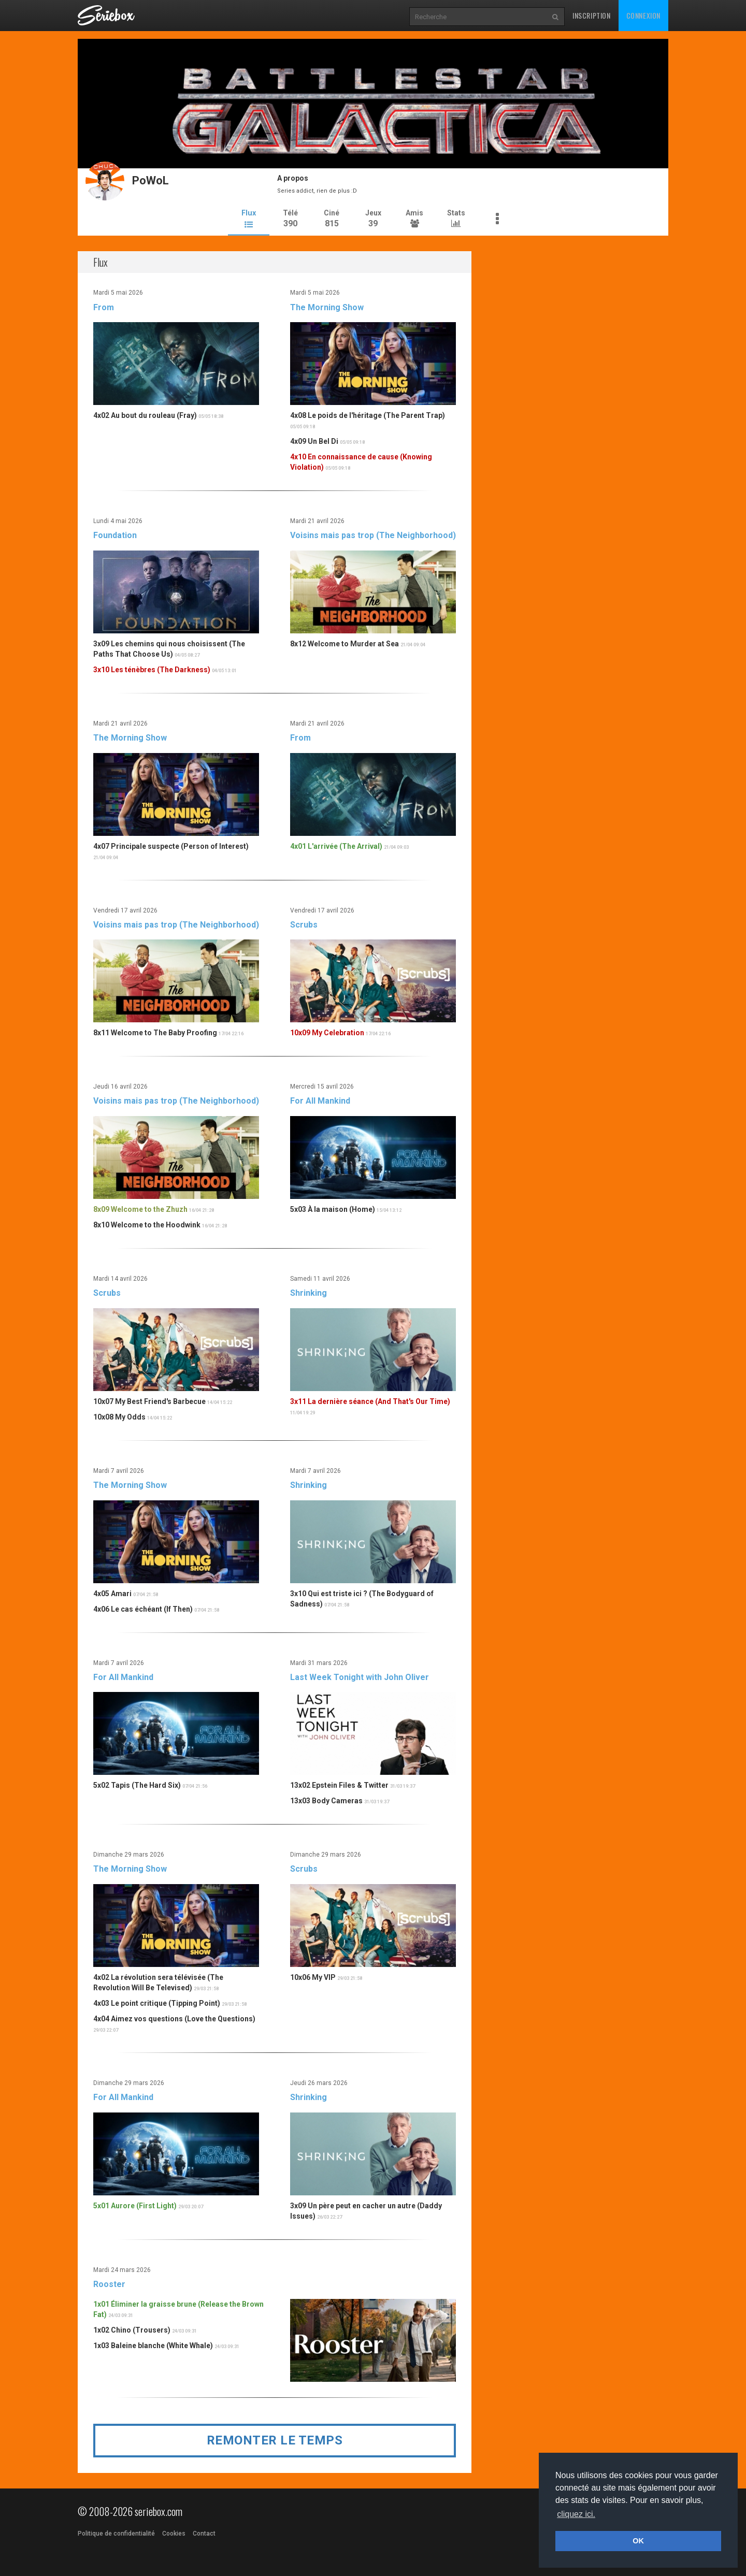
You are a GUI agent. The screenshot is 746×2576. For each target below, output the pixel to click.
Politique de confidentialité (116, 2533)
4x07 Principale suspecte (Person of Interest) (171, 845)
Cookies (173, 2533)
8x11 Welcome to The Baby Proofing (155, 1032)
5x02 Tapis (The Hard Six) (137, 1785)
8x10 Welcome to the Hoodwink (146, 1224)
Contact (204, 2533)
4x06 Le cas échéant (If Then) (143, 1608)
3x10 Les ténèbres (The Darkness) (151, 669)
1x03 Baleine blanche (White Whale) (153, 2345)
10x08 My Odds (119, 1416)
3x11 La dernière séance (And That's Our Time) (370, 1401)
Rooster (109, 2284)
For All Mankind (320, 1100)
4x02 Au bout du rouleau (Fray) (145, 415)
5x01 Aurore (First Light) (135, 2205)
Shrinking (308, 1292)
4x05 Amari (112, 1592)
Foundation (115, 535)
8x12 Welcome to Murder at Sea (344, 643)
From (103, 306)
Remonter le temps (275, 2440)
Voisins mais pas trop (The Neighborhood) (373, 535)
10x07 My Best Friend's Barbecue (149, 1401)
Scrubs (304, 924)
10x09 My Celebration (327, 1032)
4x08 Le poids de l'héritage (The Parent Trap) (367, 415)
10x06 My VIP (313, 1977)
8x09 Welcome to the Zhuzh (140, 1209)
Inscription (591, 15)
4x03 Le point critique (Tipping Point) (156, 2003)
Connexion (643, 15)
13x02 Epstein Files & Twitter (339, 1785)
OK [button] (638, 2541)
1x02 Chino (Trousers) (131, 2329)
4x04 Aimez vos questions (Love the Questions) (174, 2018)
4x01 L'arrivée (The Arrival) (336, 845)
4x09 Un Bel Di (314, 441)
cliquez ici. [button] (576, 2514)
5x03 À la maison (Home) (332, 1209)
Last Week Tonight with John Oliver (359, 1677)
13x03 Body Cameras (326, 1800)
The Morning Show (327, 306)
